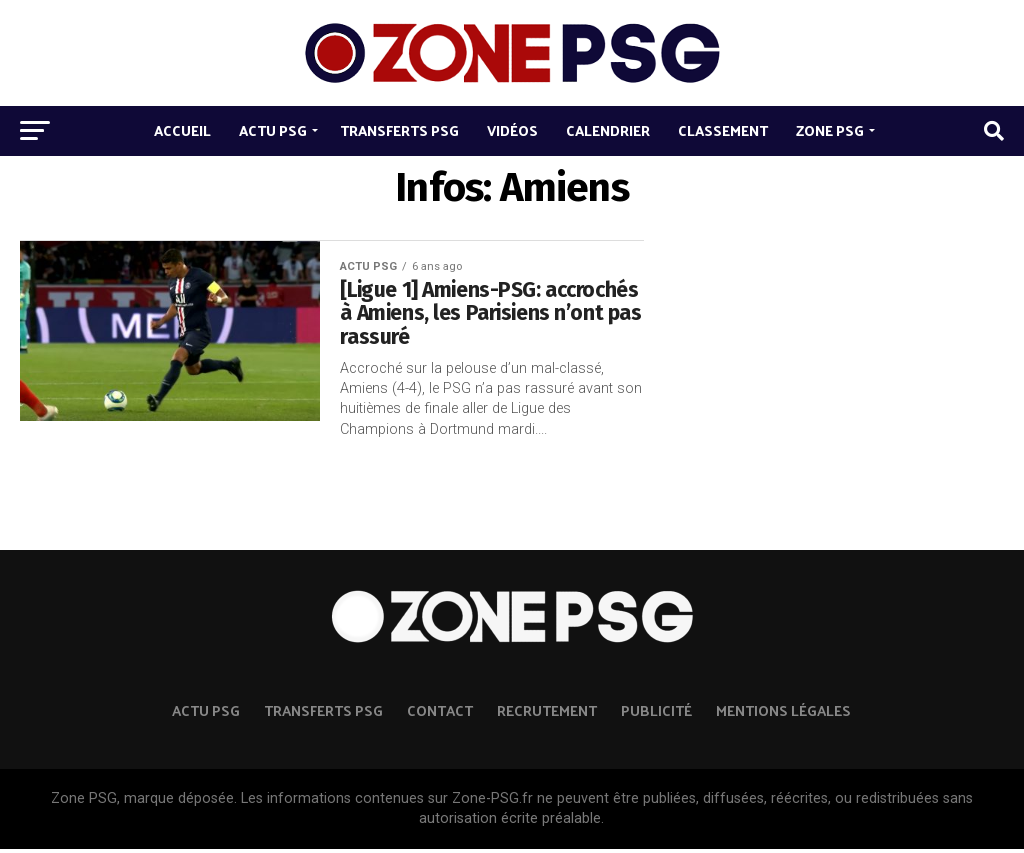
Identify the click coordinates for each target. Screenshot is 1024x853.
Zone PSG (830, 130)
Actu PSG (273, 130)
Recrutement (547, 714)
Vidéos (512, 130)
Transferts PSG (399, 130)
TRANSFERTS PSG (323, 714)
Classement (723, 130)
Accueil (182, 130)
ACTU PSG (206, 714)
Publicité (656, 714)
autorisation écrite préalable (510, 822)
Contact (440, 714)
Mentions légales (783, 714)
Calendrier (608, 130)
